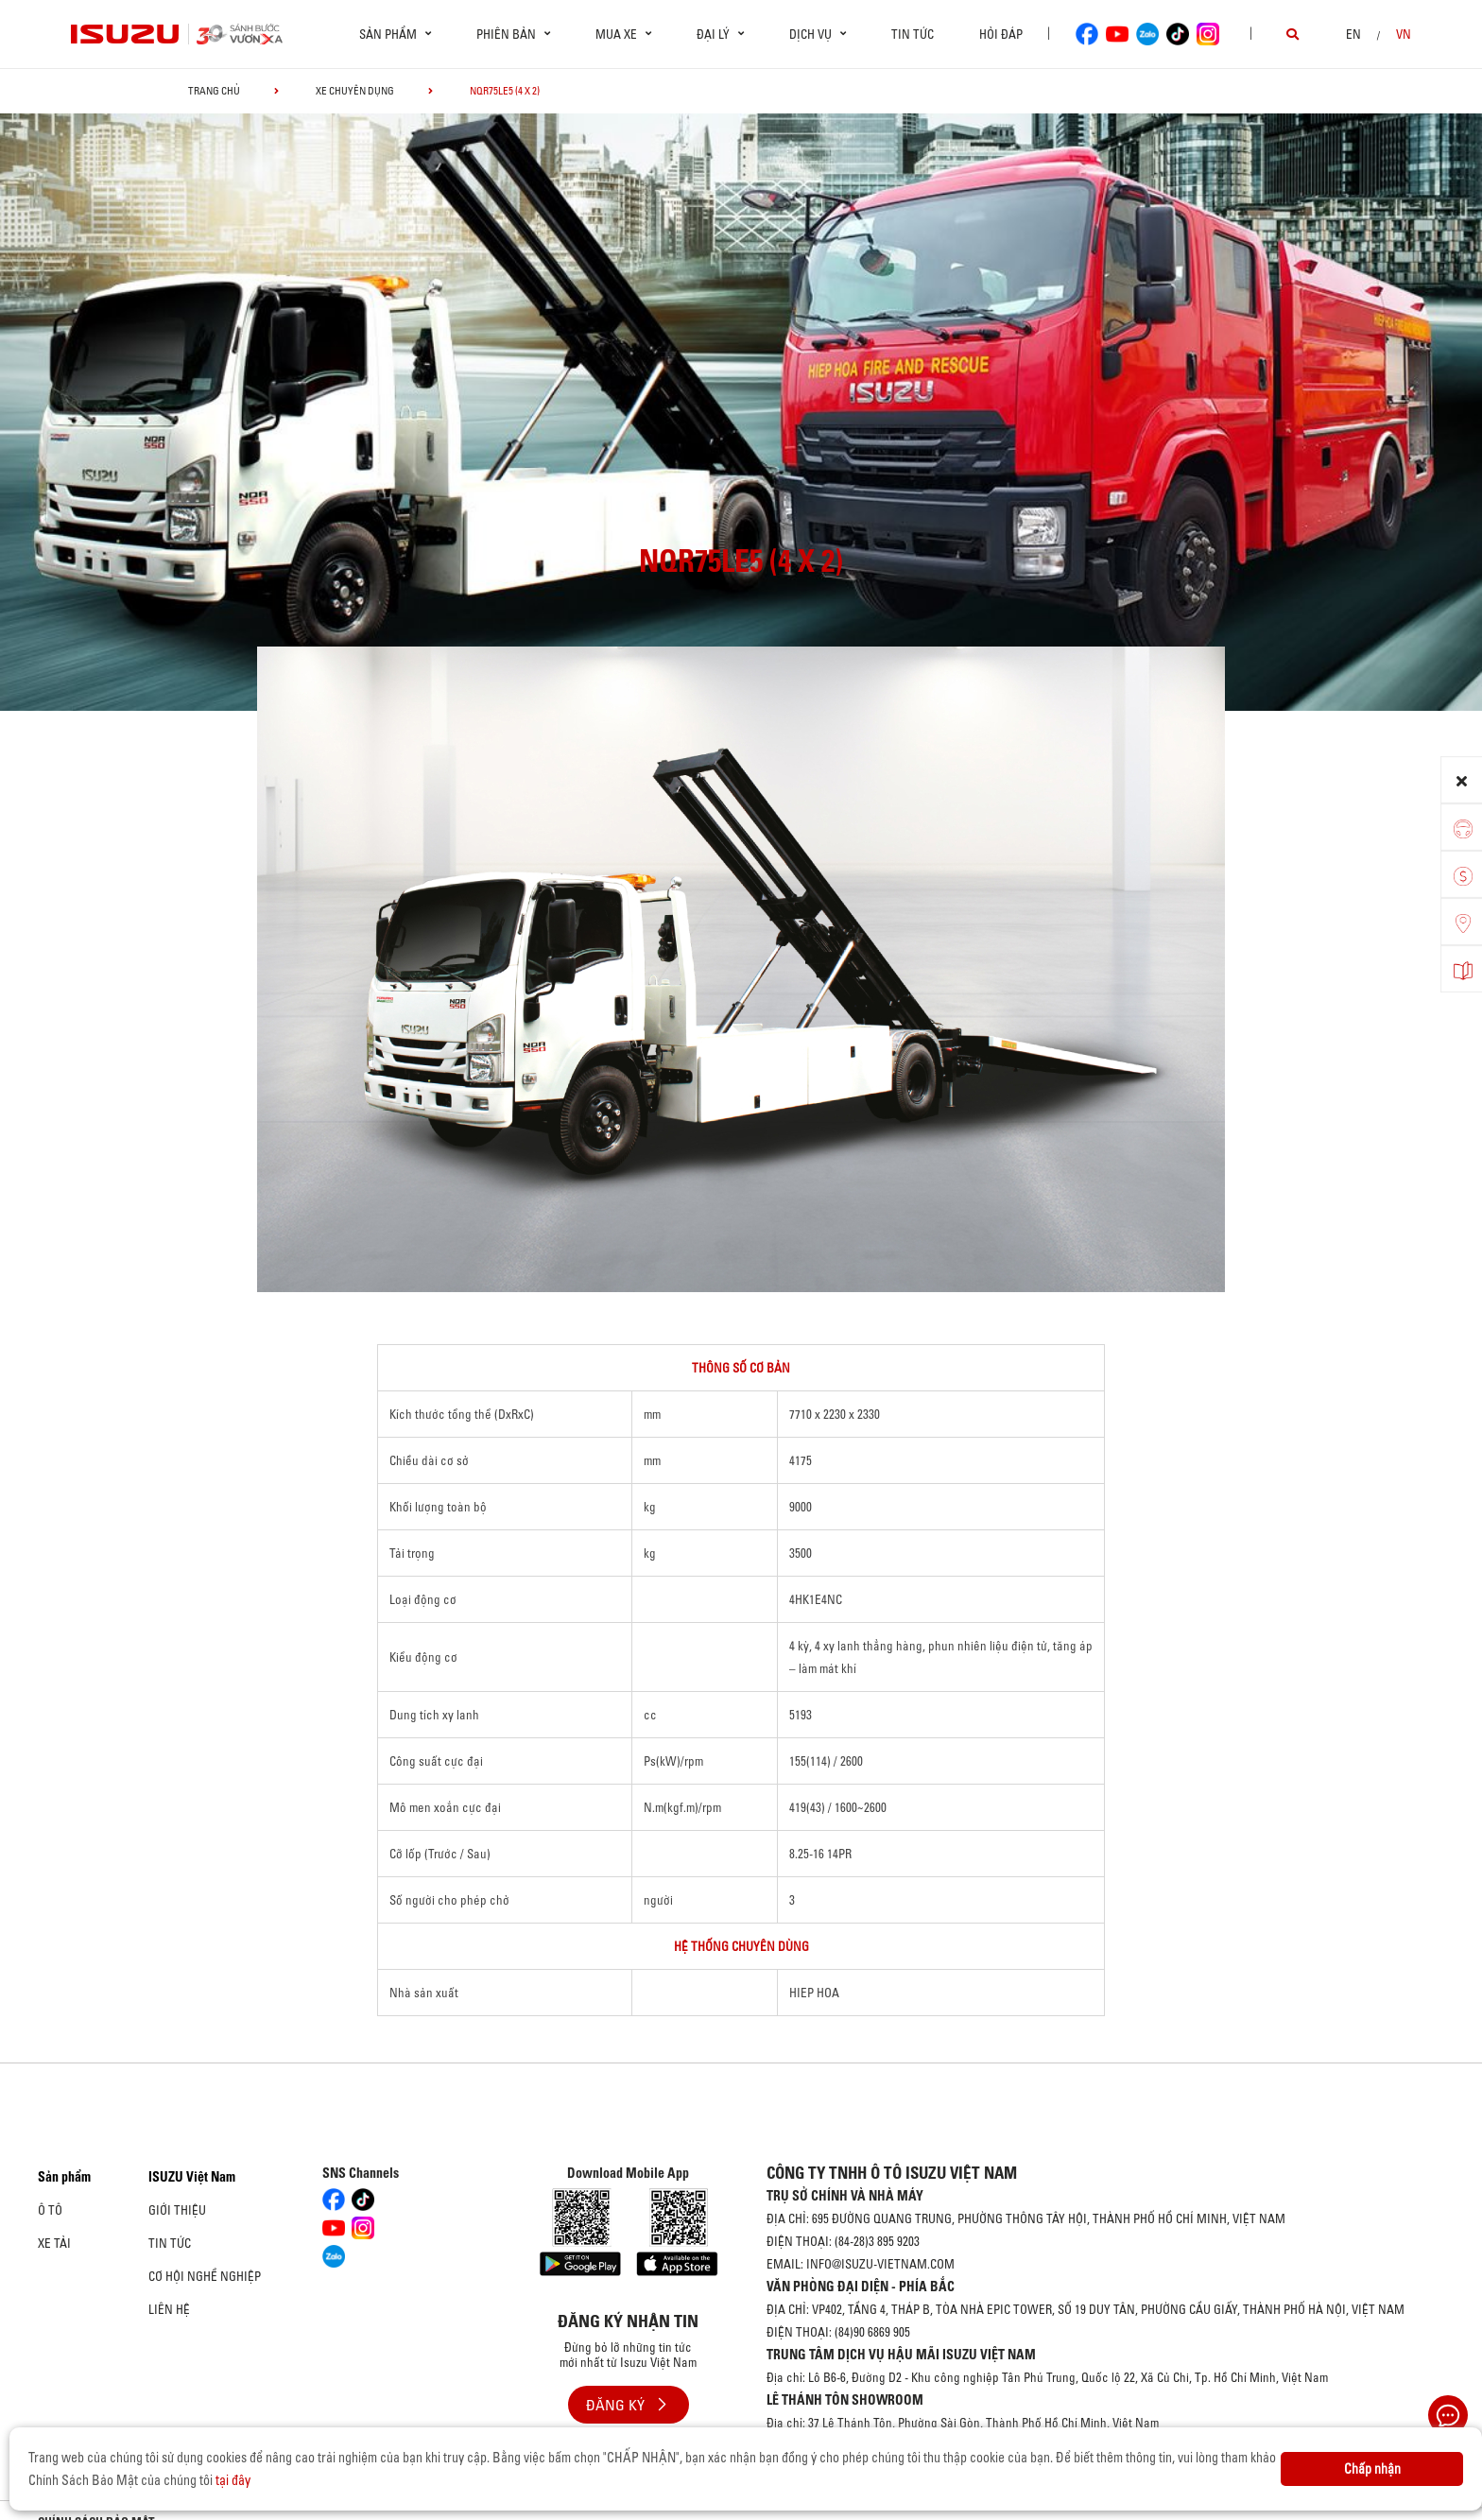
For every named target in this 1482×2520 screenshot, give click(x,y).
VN (1403, 34)
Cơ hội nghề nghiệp (204, 2276)
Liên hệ (169, 2309)
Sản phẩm (64, 2176)
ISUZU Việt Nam (191, 2176)
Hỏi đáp (1001, 34)
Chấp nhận (1372, 2468)
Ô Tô (50, 2210)
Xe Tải (54, 2243)
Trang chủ (214, 90)
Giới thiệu (177, 2210)
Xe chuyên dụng (355, 90)
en (1353, 34)
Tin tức (912, 34)
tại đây (232, 2480)
